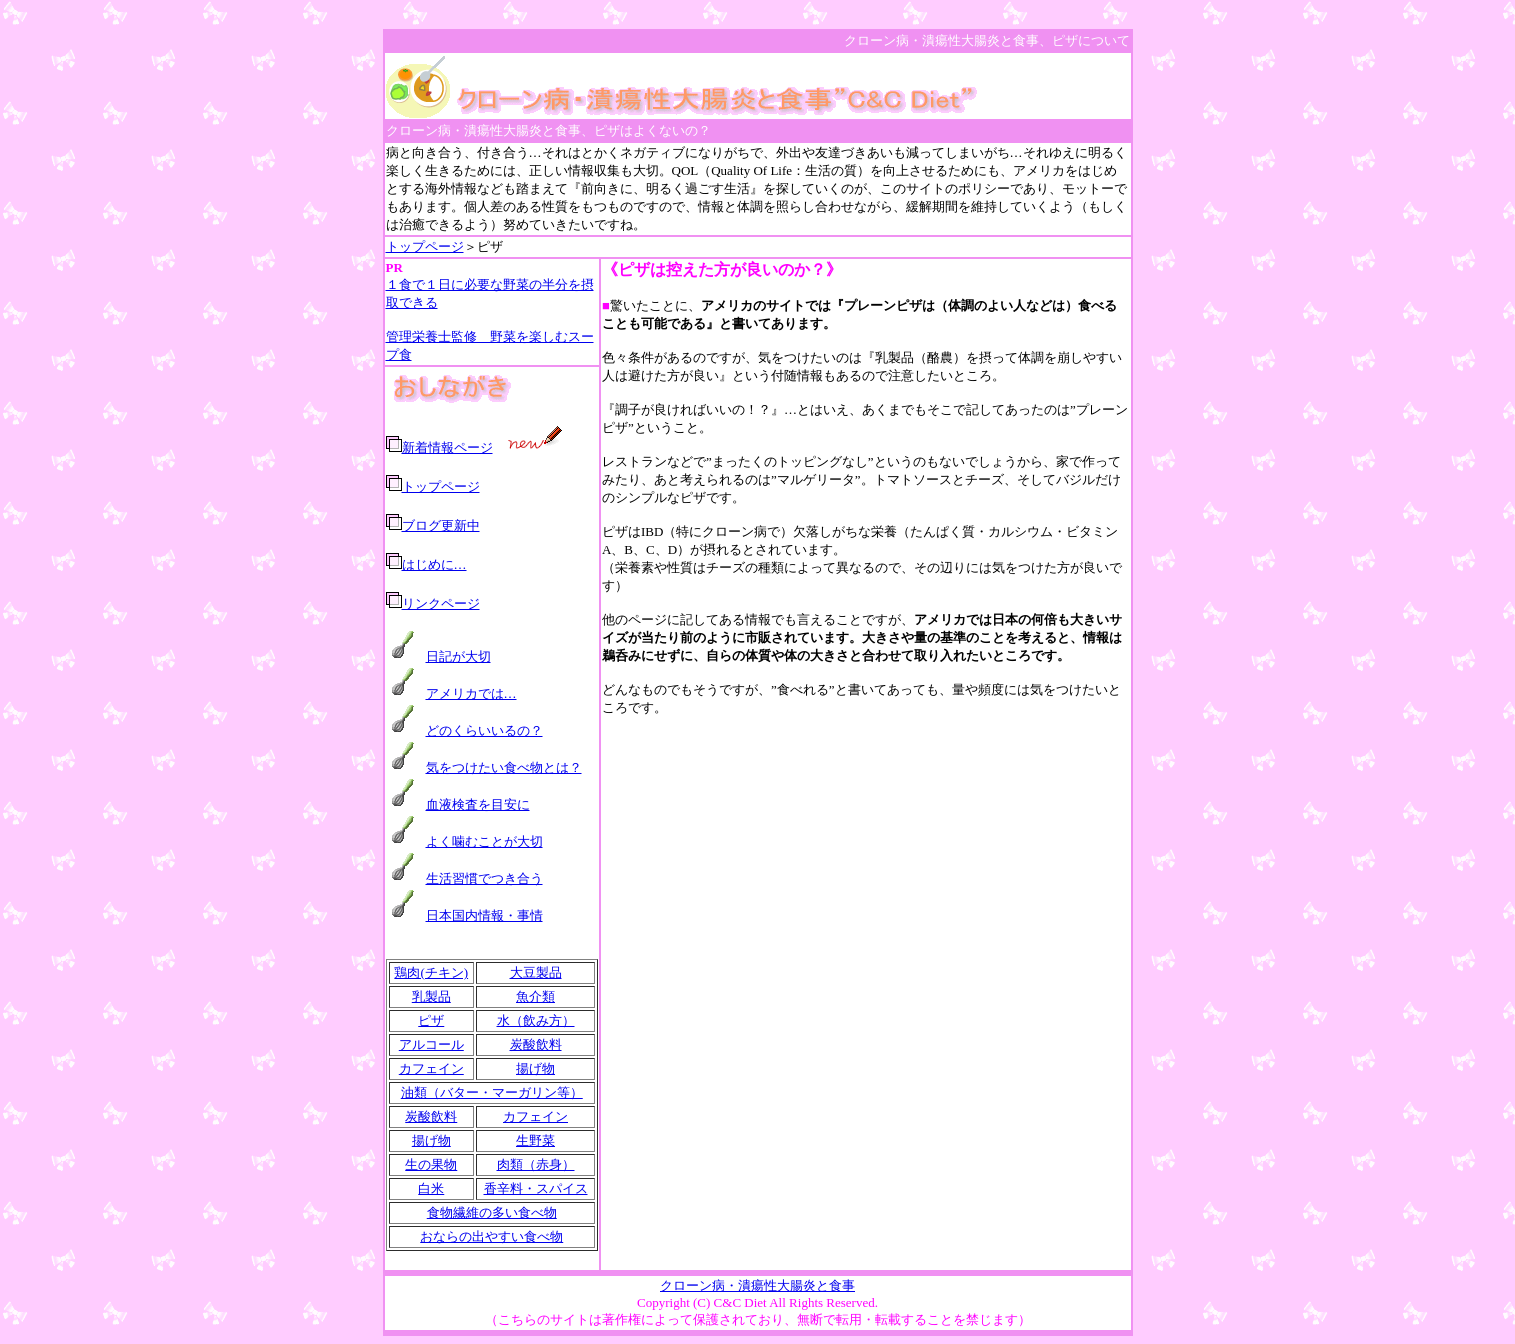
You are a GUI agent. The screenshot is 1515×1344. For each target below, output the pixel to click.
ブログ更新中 (441, 525)
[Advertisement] (866, 878)
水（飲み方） (536, 1020)
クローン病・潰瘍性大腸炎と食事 (757, 1285)
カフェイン (431, 1068)
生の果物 (431, 1164)
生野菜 (535, 1140)
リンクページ (441, 603)
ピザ (431, 1020)
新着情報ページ (447, 447)
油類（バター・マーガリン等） (492, 1092)
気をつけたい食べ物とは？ (504, 767)
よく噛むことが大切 (484, 841)
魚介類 (535, 996)
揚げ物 (535, 1068)
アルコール (431, 1044)
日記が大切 (458, 656)
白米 (431, 1188)
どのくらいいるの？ (484, 730)
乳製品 (431, 996)
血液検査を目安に (478, 804)
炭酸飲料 (536, 1044)
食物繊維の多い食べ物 (492, 1212)
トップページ (425, 246)
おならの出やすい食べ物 (491, 1236)
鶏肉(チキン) (431, 972)
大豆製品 (536, 972)
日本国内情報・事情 (484, 915)
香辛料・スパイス (536, 1188)
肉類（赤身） (536, 1164)
